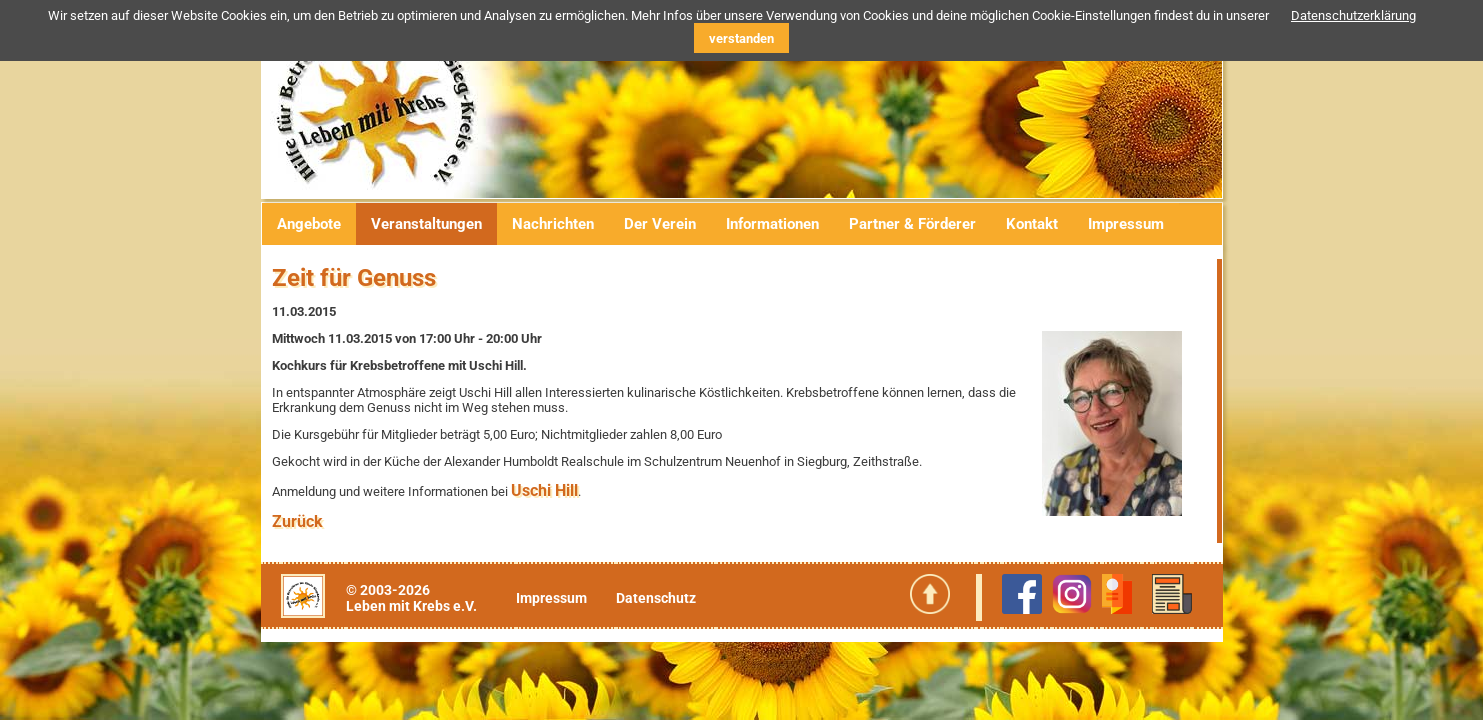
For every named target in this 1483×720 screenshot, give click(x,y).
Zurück (297, 521)
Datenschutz (656, 598)
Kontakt (1032, 224)
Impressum (1126, 224)
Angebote (309, 224)
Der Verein (660, 224)
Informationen (772, 224)
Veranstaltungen (426, 224)
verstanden (741, 38)
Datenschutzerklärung (1353, 15)
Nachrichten (553, 224)
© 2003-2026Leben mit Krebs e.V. (411, 598)
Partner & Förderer (912, 224)
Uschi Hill (544, 490)
